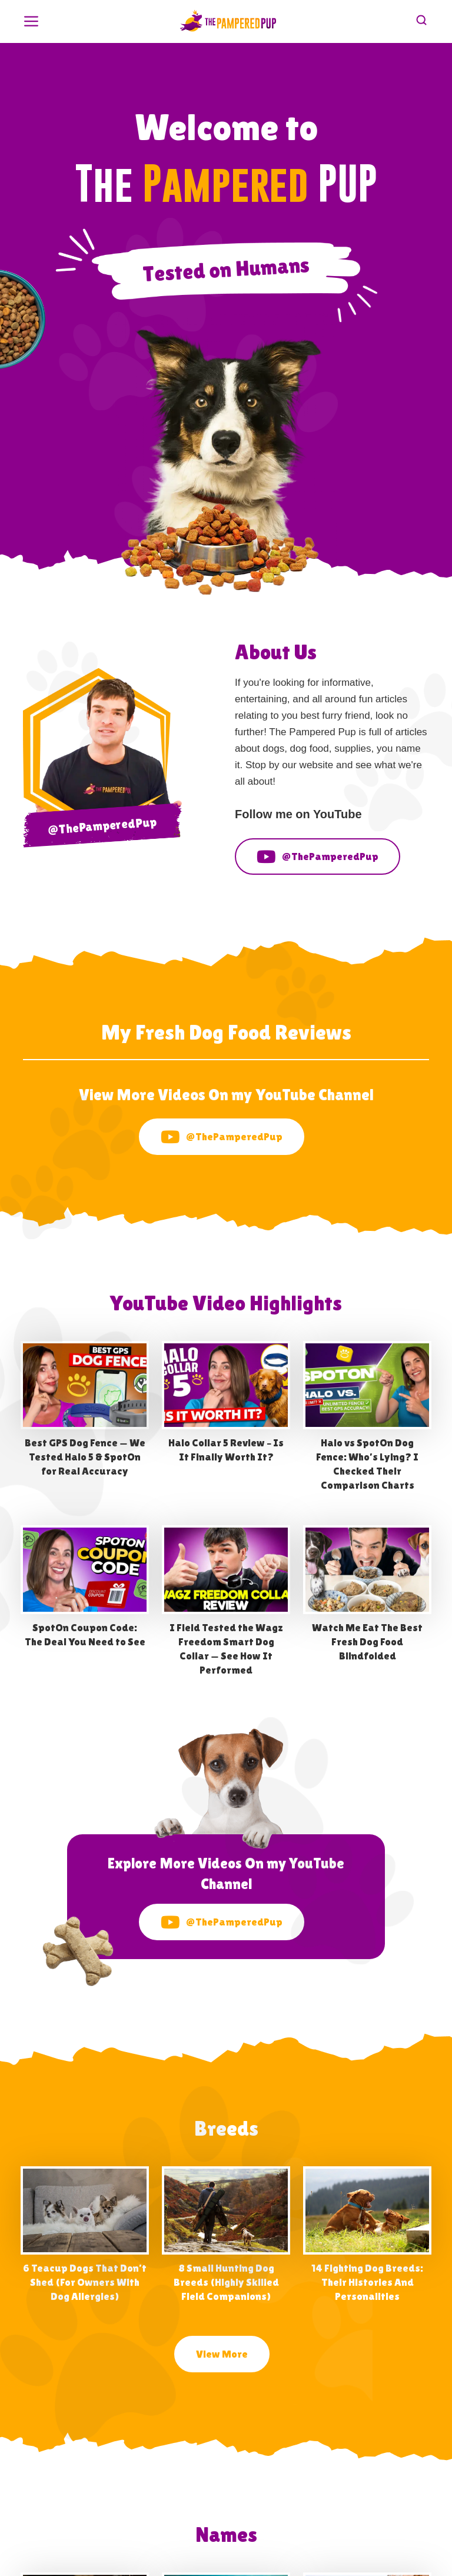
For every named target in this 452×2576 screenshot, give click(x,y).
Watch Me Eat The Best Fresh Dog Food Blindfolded (367, 1641)
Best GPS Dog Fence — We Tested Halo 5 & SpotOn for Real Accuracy (85, 1456)
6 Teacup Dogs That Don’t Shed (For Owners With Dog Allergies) (85, 2282)
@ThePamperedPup (317, 856)
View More (222, 2354)
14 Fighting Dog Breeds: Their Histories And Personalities (367, 2282)
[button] (31, 20)
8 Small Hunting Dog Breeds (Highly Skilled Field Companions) (226, 2282)
